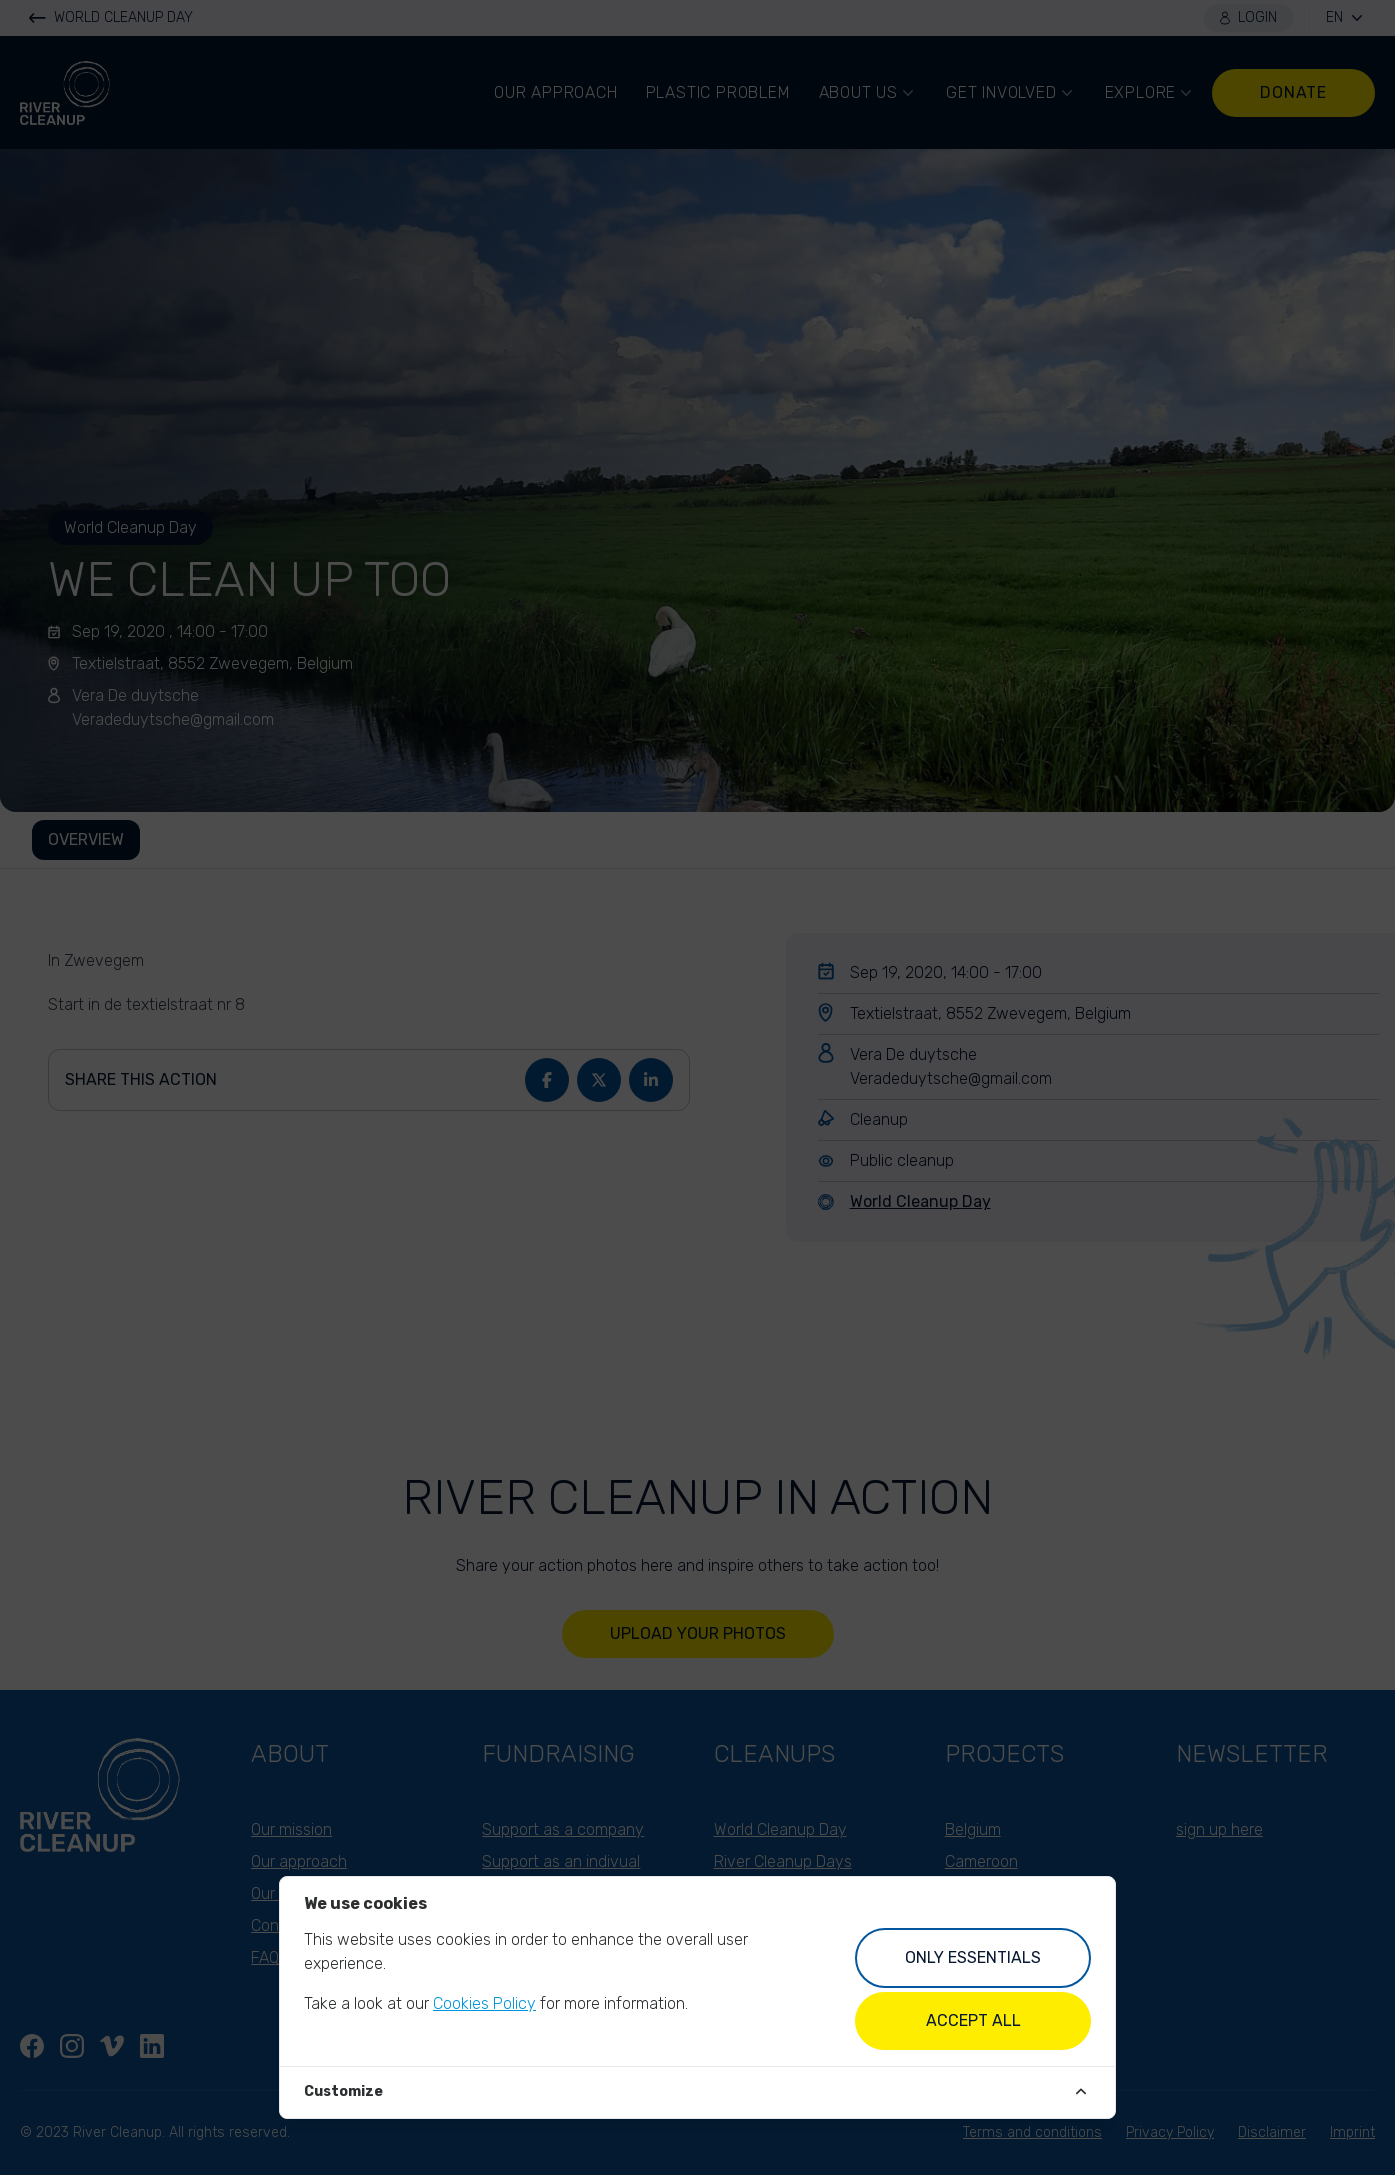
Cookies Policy (484, 2003)
